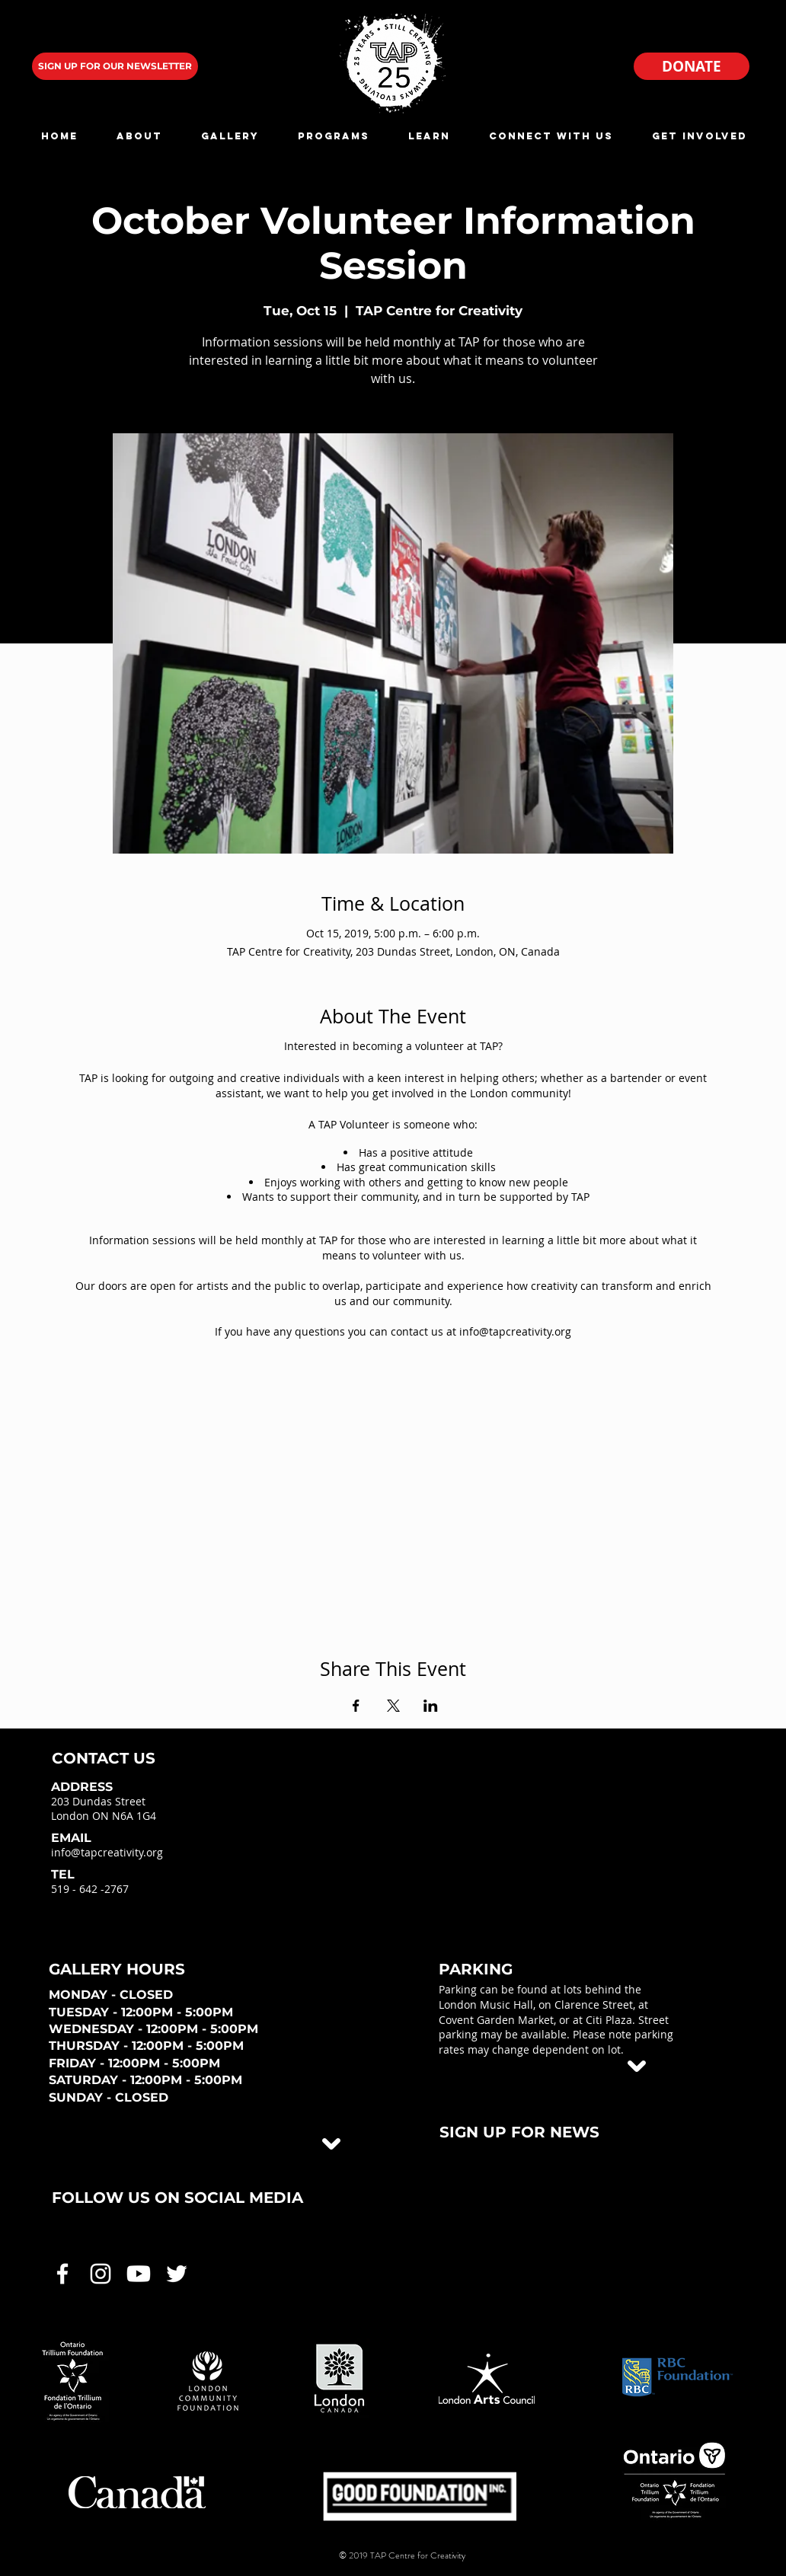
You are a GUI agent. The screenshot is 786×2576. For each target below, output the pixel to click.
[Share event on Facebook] (356, 1706)
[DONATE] (691, 66)
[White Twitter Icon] (176, 2273)
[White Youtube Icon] (138, 2273)
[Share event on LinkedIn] (430, 1706)
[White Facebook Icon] (62, 2273)
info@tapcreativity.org (107, 1852)
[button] (139, 135)
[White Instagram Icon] (100, 2273)
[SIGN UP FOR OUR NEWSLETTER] (115, 66)
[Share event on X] (393, 1706)
